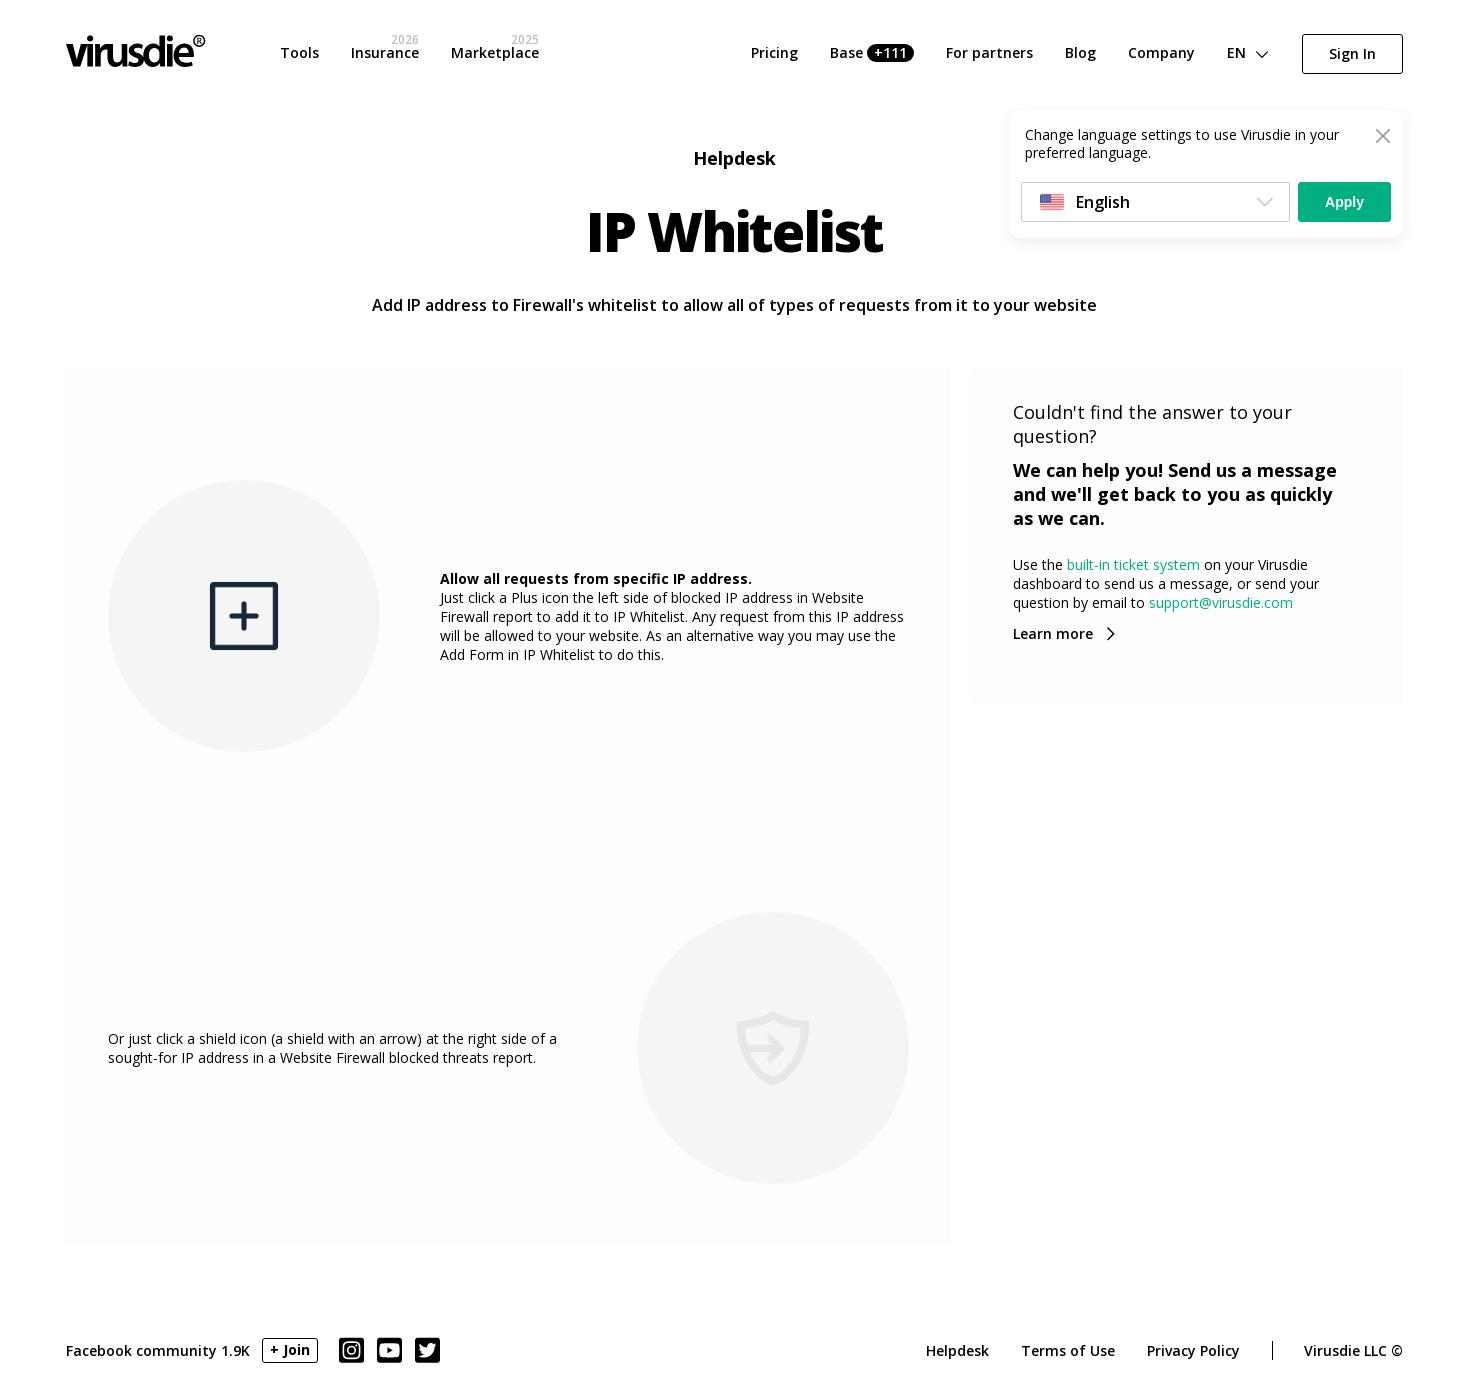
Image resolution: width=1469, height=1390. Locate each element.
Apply (1344, 202)
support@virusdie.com (1221, 602)
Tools (299, 52)
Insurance (385, 52)
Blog (1080, 52)
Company (1161, 52)
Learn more (1053, 633)
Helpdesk (957, 1350)
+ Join (290, 1349)
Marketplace (495, 52)
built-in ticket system (1133, 564)
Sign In (1352, 53)
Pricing (774, 52)
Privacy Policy (1193, 1350)
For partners (989, 52)
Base (872, 52)
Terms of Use (1068, 1350)
